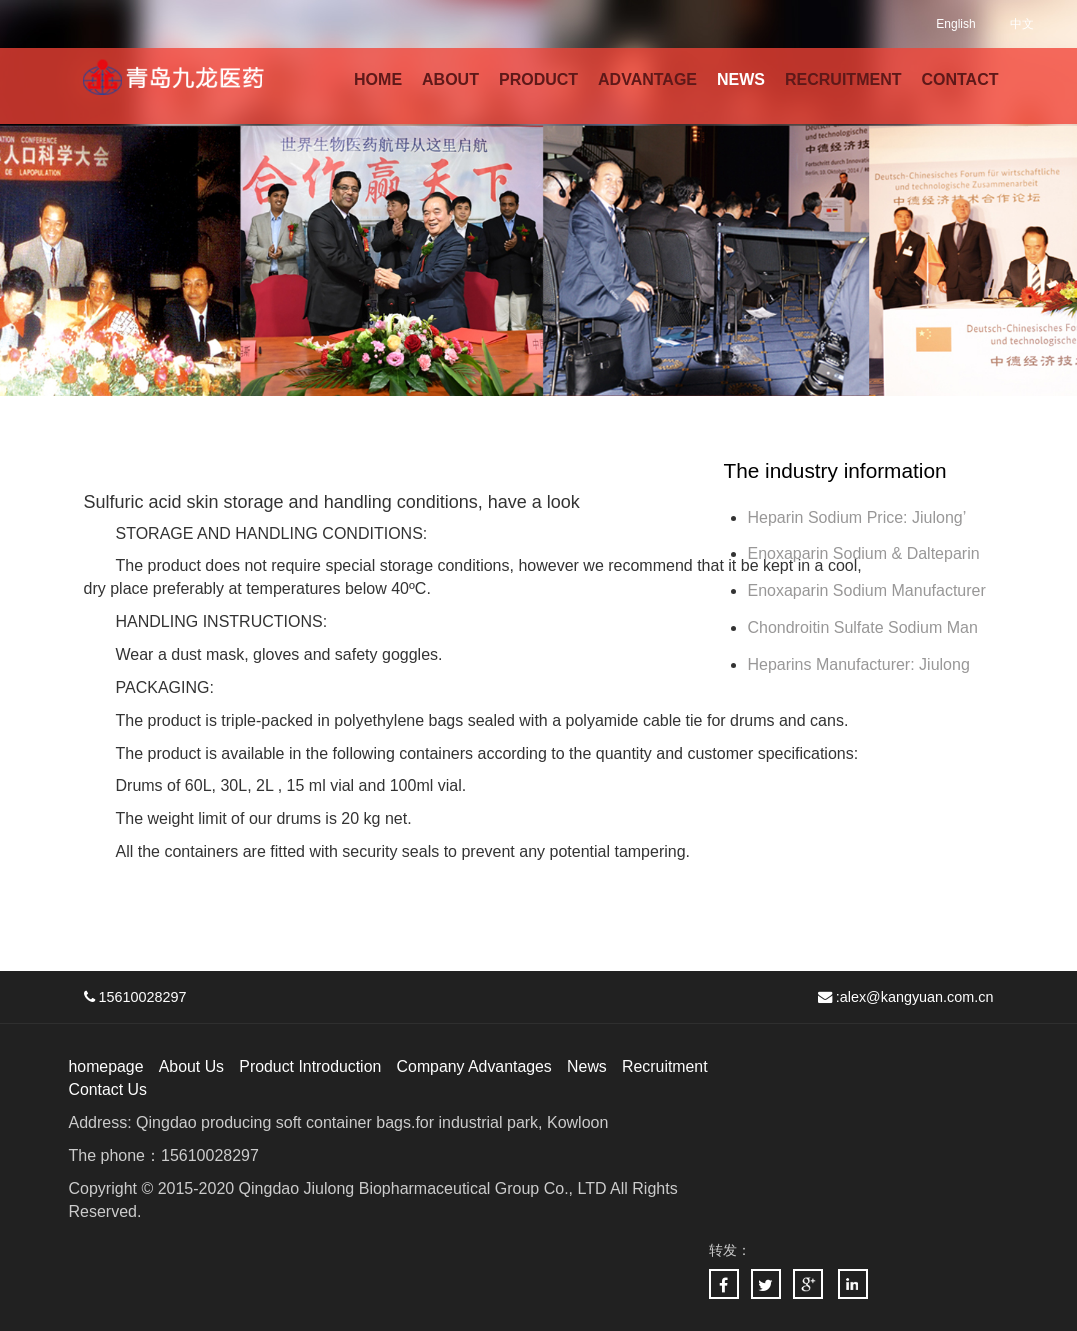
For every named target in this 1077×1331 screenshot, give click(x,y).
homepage (107, 1066)
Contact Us (108, 1089)
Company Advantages (478, 1066)
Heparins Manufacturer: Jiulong (858, 664)
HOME (378, 79)
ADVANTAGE (647, 79)
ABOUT (450, 79)
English (955, 24)
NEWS (741, 79)
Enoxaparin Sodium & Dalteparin (863, 553)
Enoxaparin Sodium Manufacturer (866, 590)
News (592, 1066)
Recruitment (670, 1066)
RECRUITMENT (843, 79)
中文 (1022, 24)
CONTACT (959, 79)
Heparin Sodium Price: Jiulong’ (856, 517)
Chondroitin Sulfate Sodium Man (862, 627)
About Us (193, 1066)
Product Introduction (312, 1066)
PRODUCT (538, 79)
